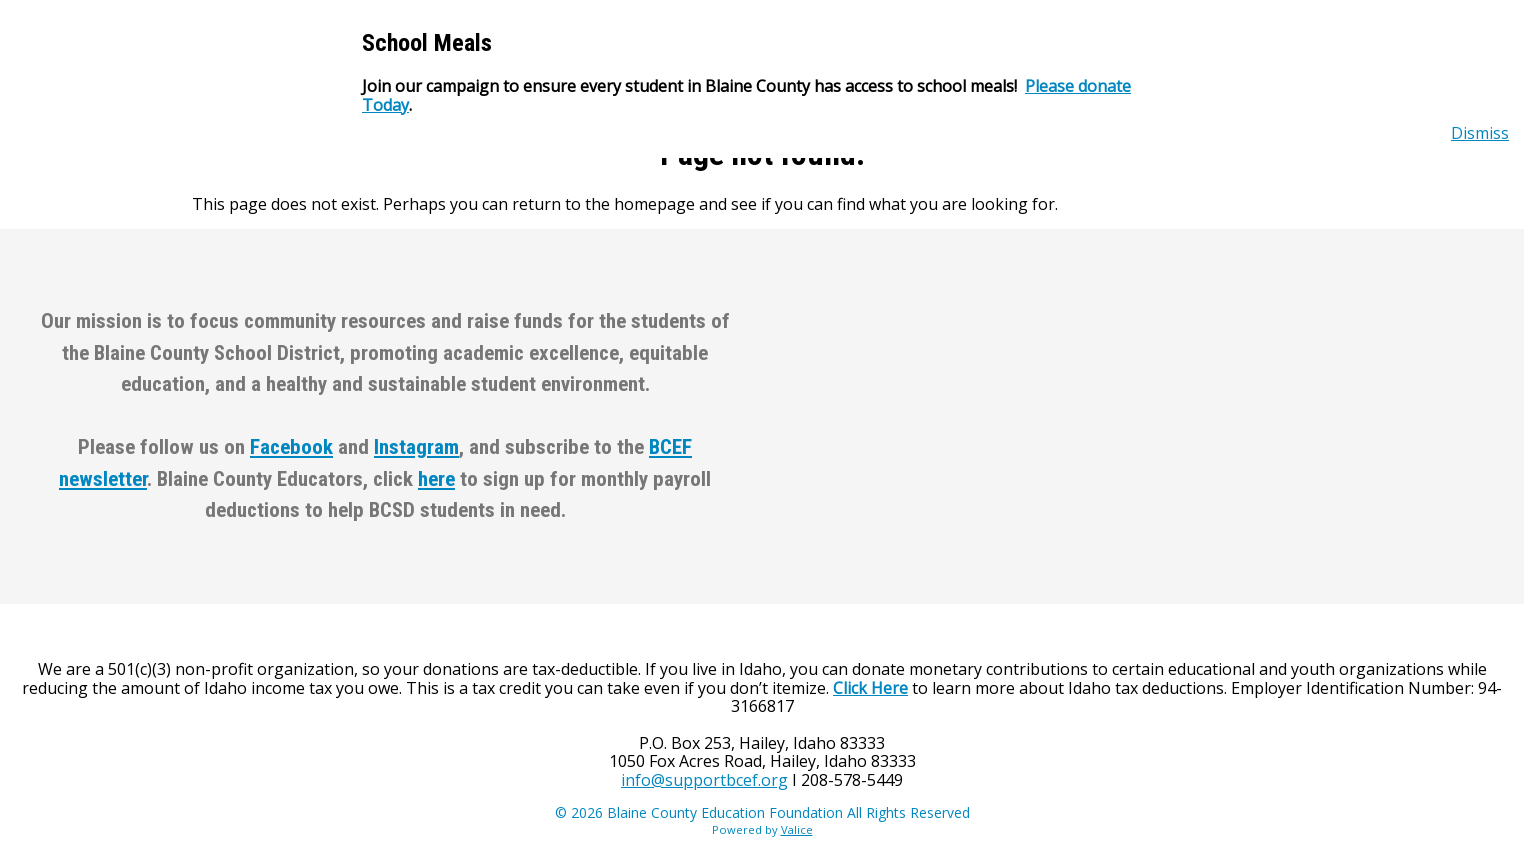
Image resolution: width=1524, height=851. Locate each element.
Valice (797, 829)
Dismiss (1480, 133)
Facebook (291, 447)
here (436, 479)
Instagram (416, 447)
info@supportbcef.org (704, 780)
